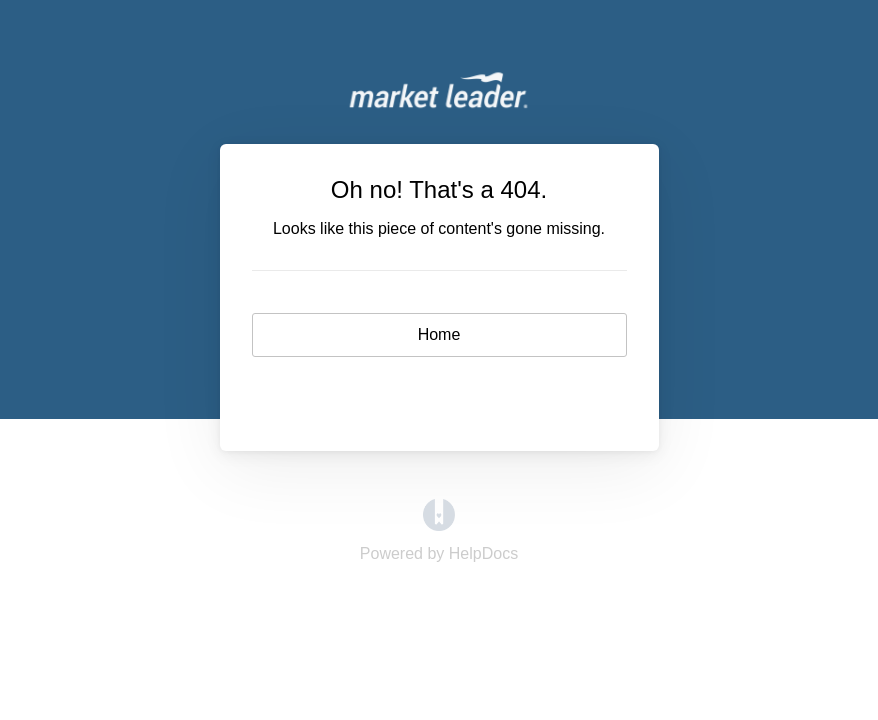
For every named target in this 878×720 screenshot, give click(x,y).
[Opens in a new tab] (439, 525)
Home (439, 334)
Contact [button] (439, 392)
